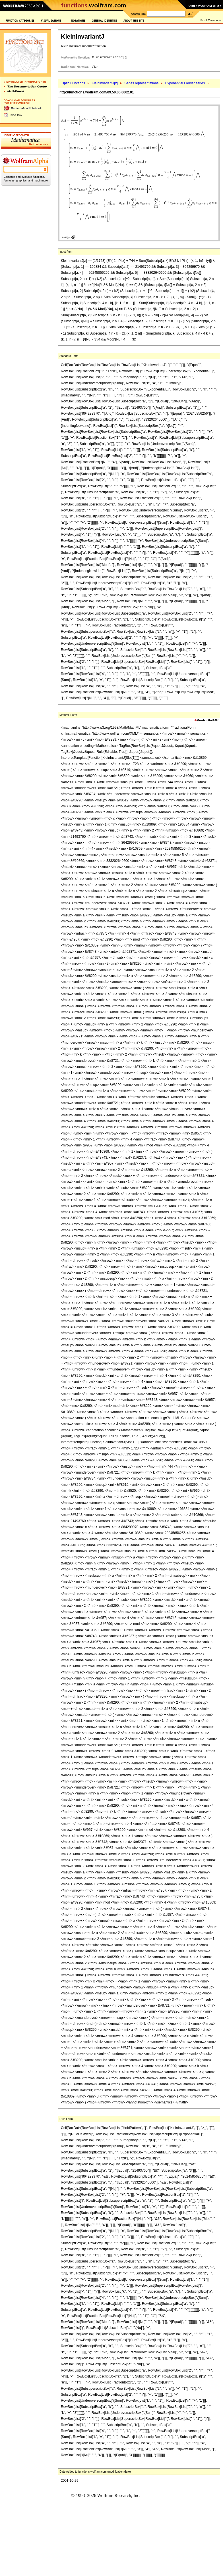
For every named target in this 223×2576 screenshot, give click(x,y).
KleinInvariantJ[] (104, 83)
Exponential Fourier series (185, 83)
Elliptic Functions (72, 83)
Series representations (141, 83)
